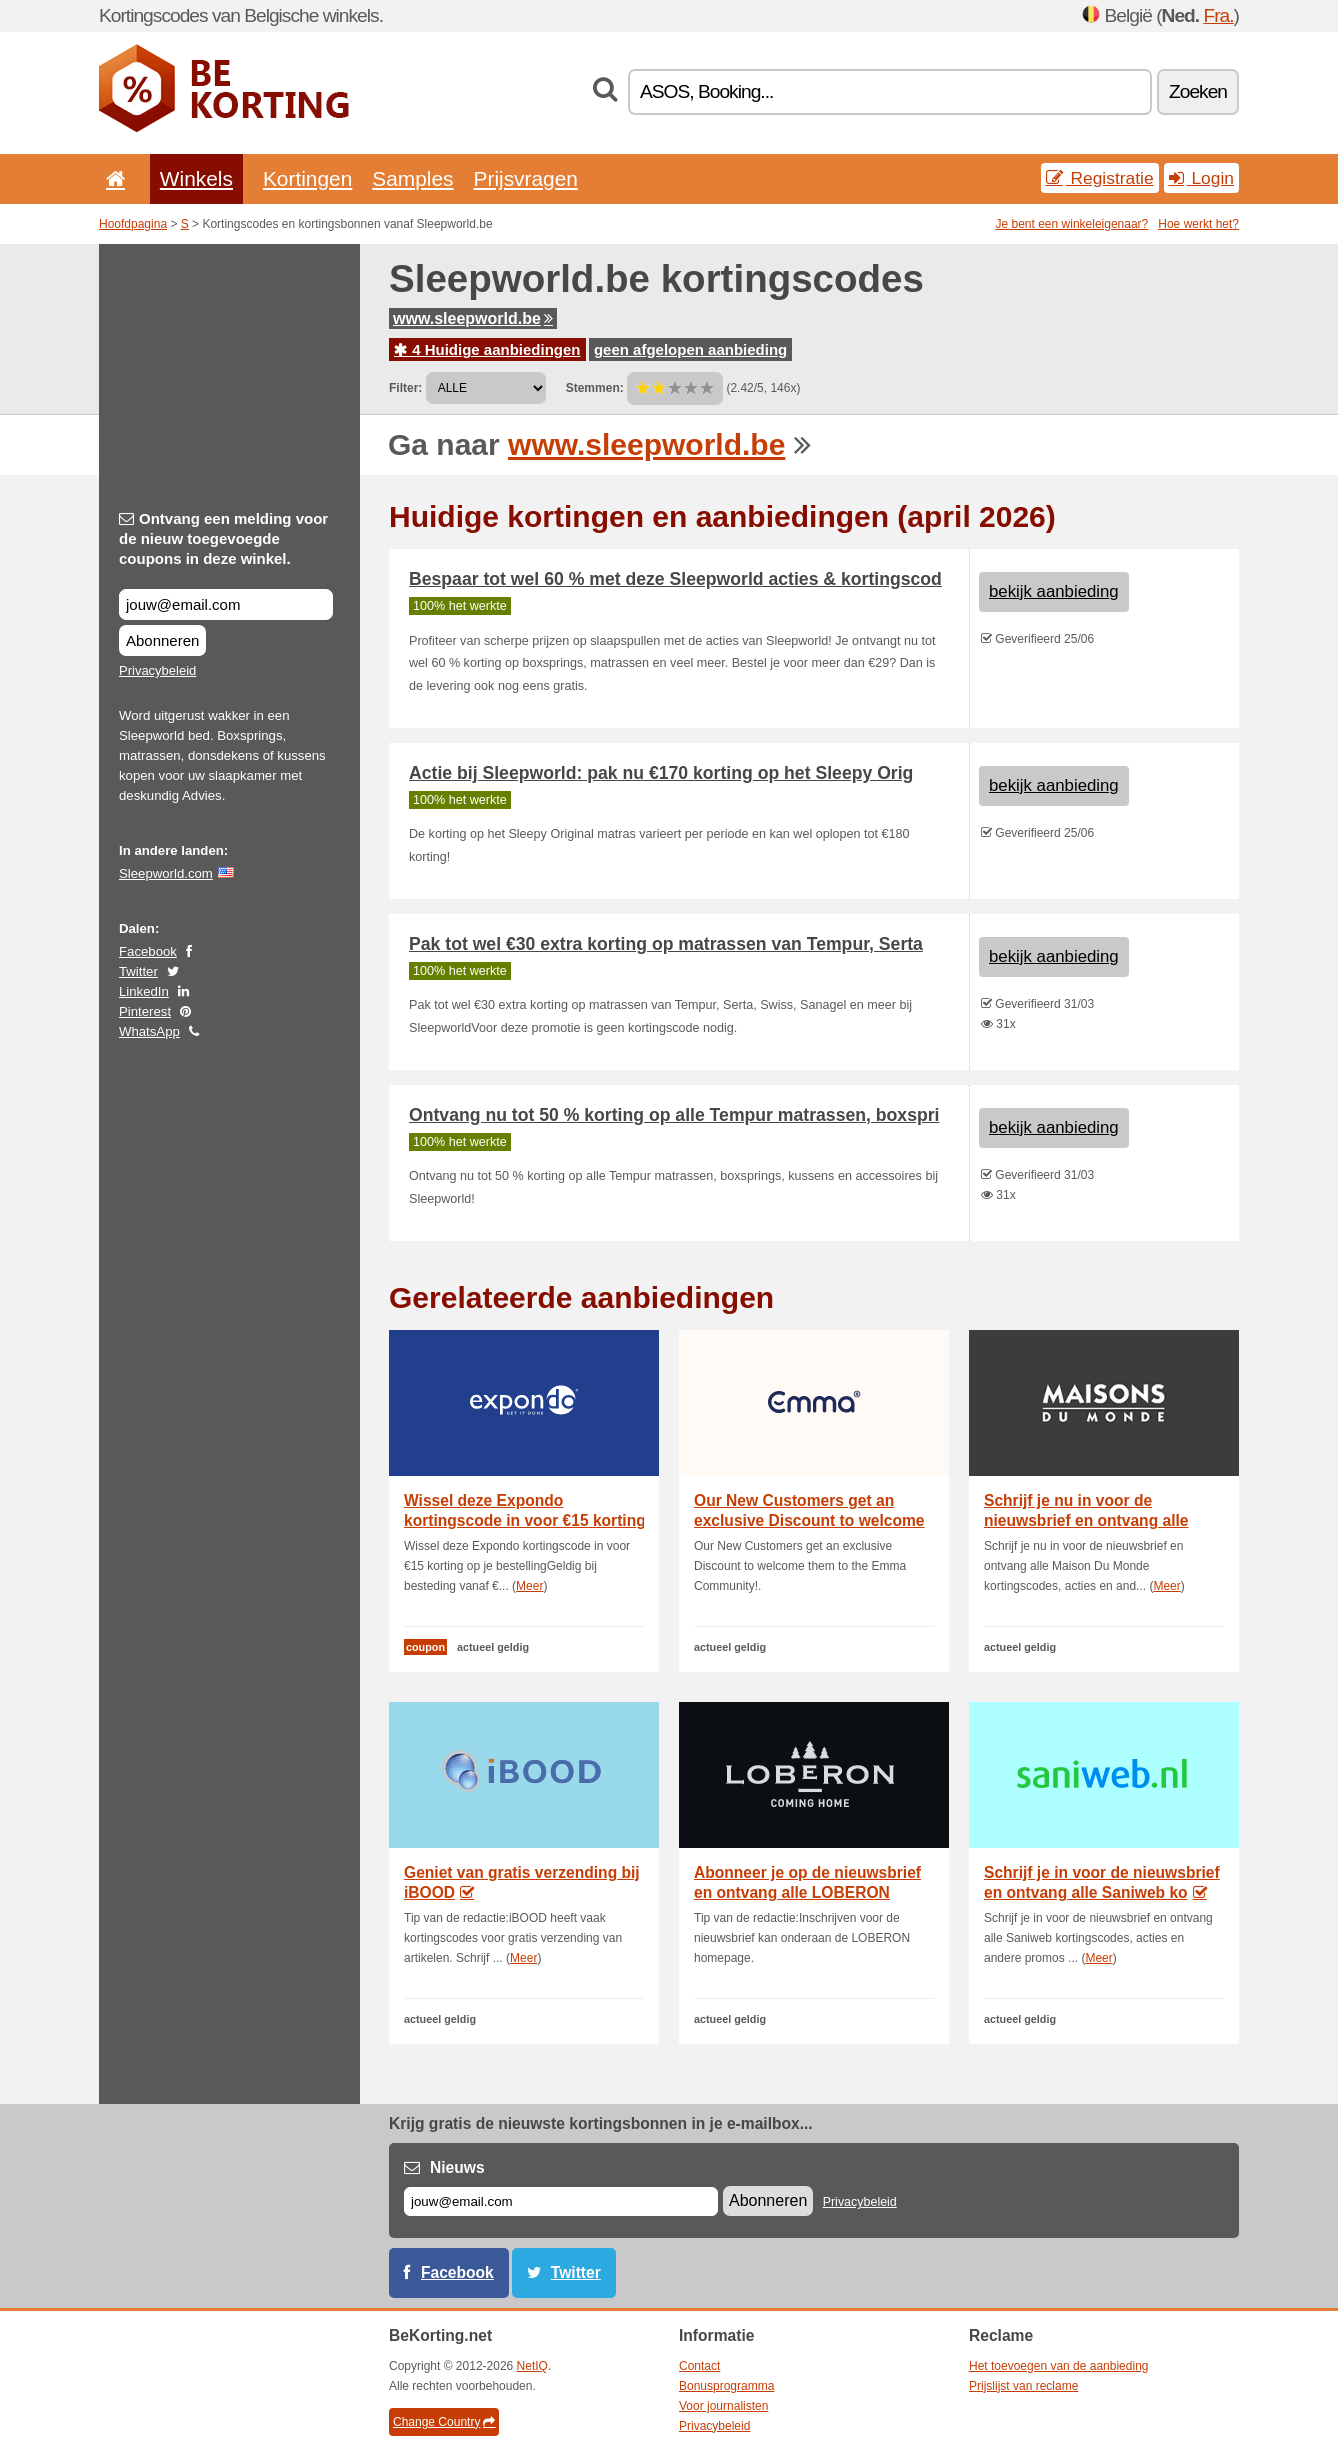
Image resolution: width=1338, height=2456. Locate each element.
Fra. (1218, 15)
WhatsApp (149, 1031)
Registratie (1100, 178)
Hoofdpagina (133, 224)
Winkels (196, 178)
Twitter (138, 971)
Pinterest (145, 1011)
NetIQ (532, 2366)
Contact (699, 2366)
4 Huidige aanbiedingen (487, 349)
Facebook (148, 951)
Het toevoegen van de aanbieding (1058, 2366)
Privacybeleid (157, 670)
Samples (412, 178)
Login (1201, 178)
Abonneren (162, 640)
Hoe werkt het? (1198, 224)
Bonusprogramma (726, 2386)
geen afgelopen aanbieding (690, 349)
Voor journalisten (723, 2406)
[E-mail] (561, 2201)
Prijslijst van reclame (1023, 2386)
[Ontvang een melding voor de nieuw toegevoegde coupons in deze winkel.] (226, 604)
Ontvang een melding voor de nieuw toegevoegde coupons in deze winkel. (223, 538)
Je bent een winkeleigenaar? (1072, 224)
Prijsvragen (526, 178)
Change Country (444, 2422)
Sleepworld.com (166, 873)
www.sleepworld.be (473, 318)
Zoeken (1198, 91)
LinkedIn (144, 991)
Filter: (405, 388)
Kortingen (307, 178)
